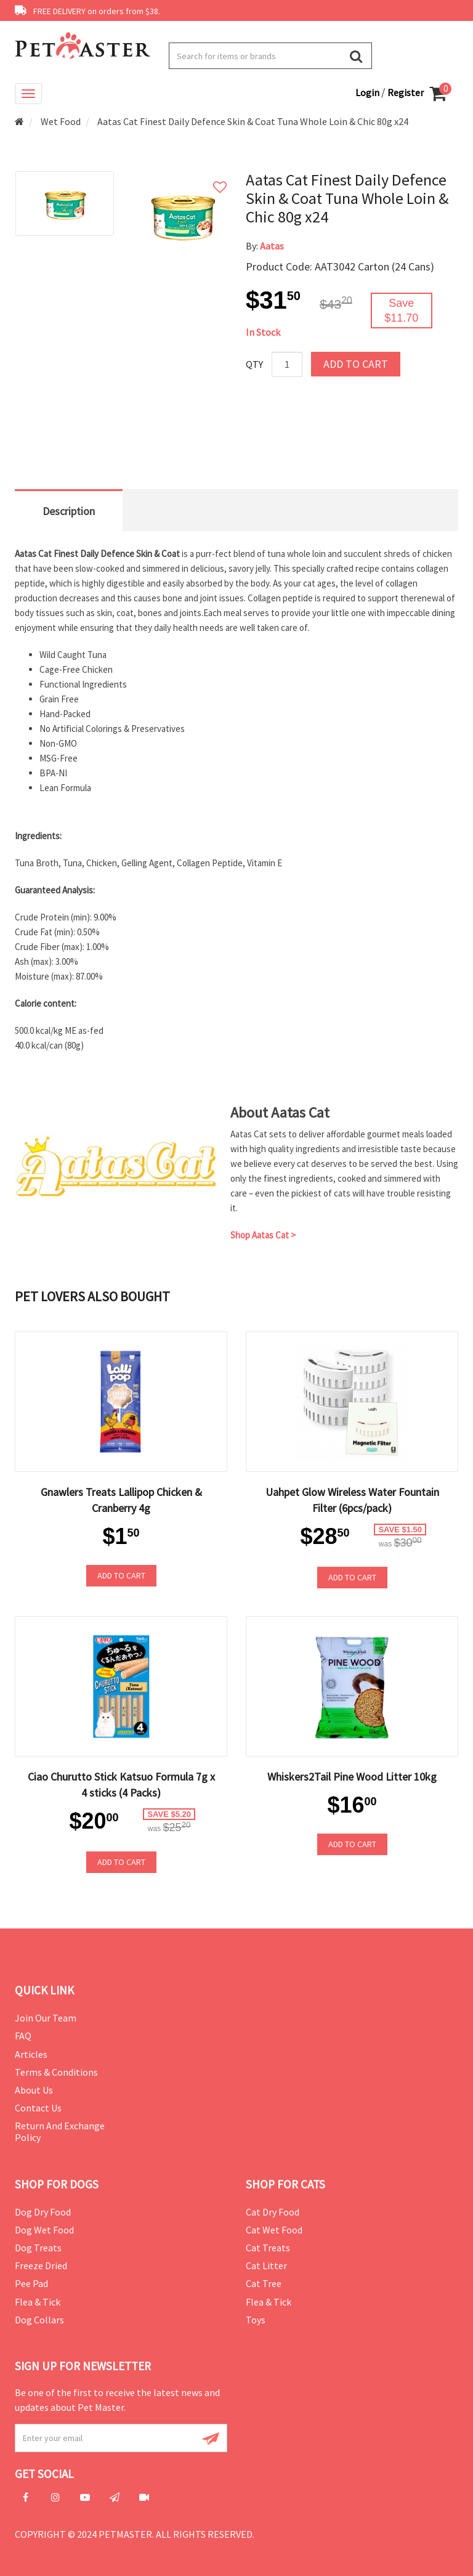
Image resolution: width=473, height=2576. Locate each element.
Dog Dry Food (43, 2212)
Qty (254, 364)
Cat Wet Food (274, 2230)
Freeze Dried (41, 2265)
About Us (34, 2090)
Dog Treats (38, 2247)
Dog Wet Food (44, 2230)
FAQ (23, 2036)
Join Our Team (45, 2018)
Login (368, 92)
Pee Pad (31, 2283)
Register (405, 92)
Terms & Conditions (56, 2072)
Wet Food (61, 121)
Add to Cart (355, 364)
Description (68, 511)
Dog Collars (39, 2320)
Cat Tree (263, 2283)
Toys (255, 2320)
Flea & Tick (37, 2302)
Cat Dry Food (272, 2212)
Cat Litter (266, 2265)
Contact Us (38, 2108)
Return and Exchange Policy (60, 2131)
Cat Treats (268, 2247)
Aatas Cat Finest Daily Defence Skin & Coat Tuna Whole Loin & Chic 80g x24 (252, 121)
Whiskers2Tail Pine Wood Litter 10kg (352, 1776)
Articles (31, 2054)
